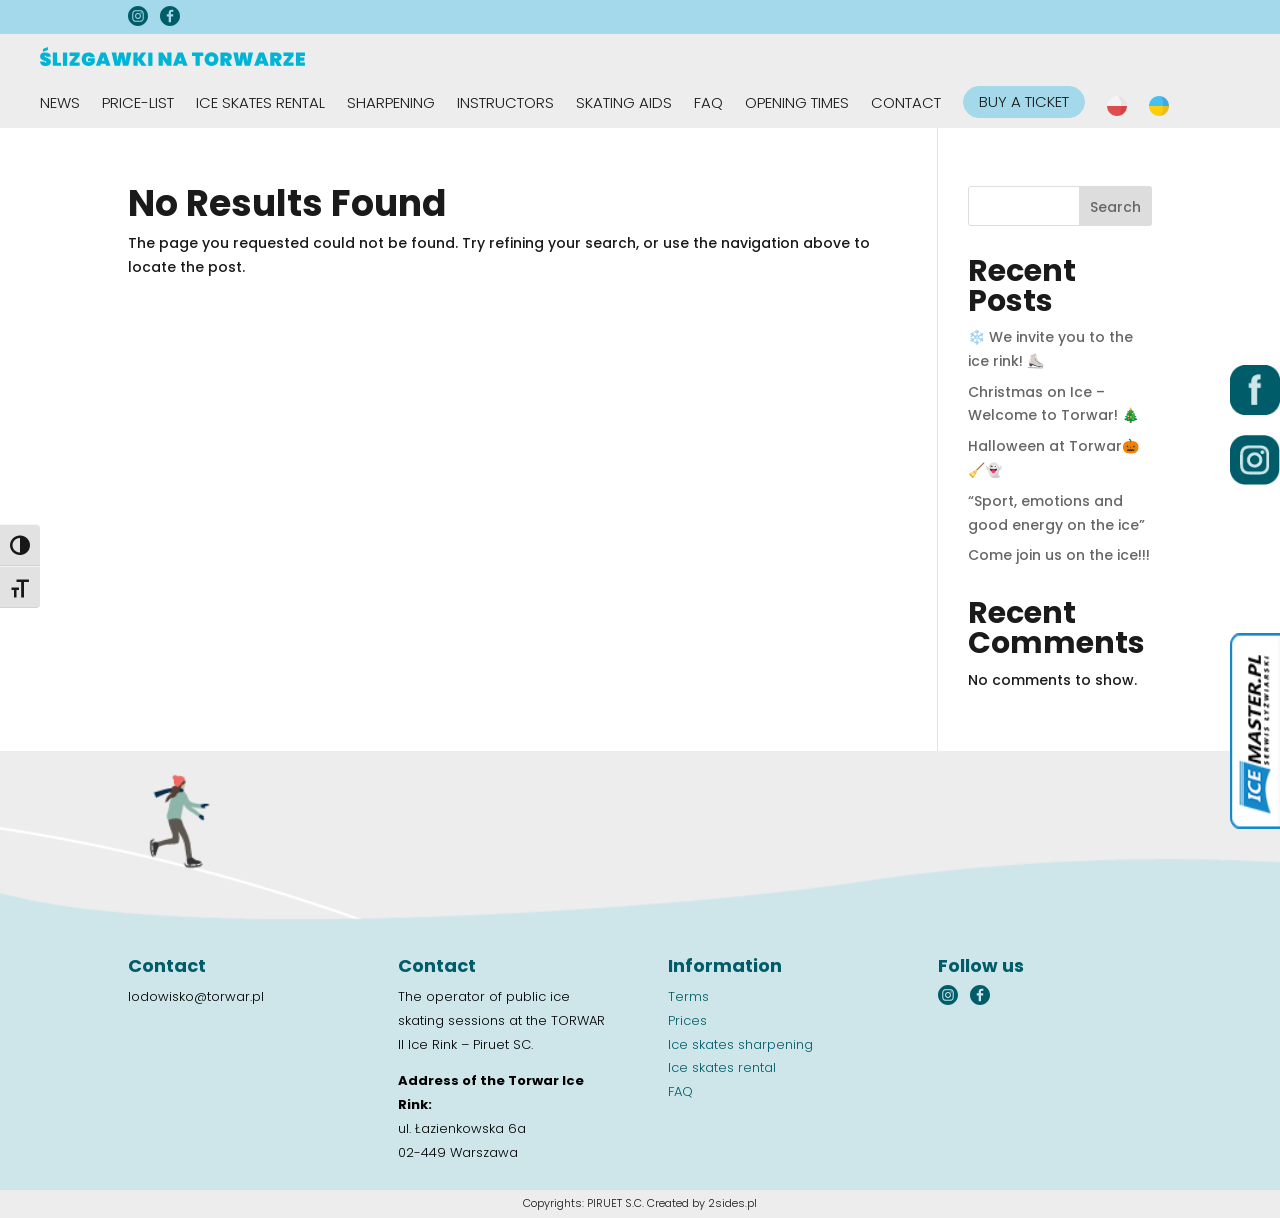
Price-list (138, 104)
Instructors (505, 104)
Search (1115, 207)
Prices (687, 1020)
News (60, 104)
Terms (688, 996)
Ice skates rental (260, 104)
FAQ (708, 104)
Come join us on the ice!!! (1059, 555)
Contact (906, 104)
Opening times (797, 104)
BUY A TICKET (1024, 101)
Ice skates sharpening (740, 1044)
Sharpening (391, 104)
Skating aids (624, 104)
